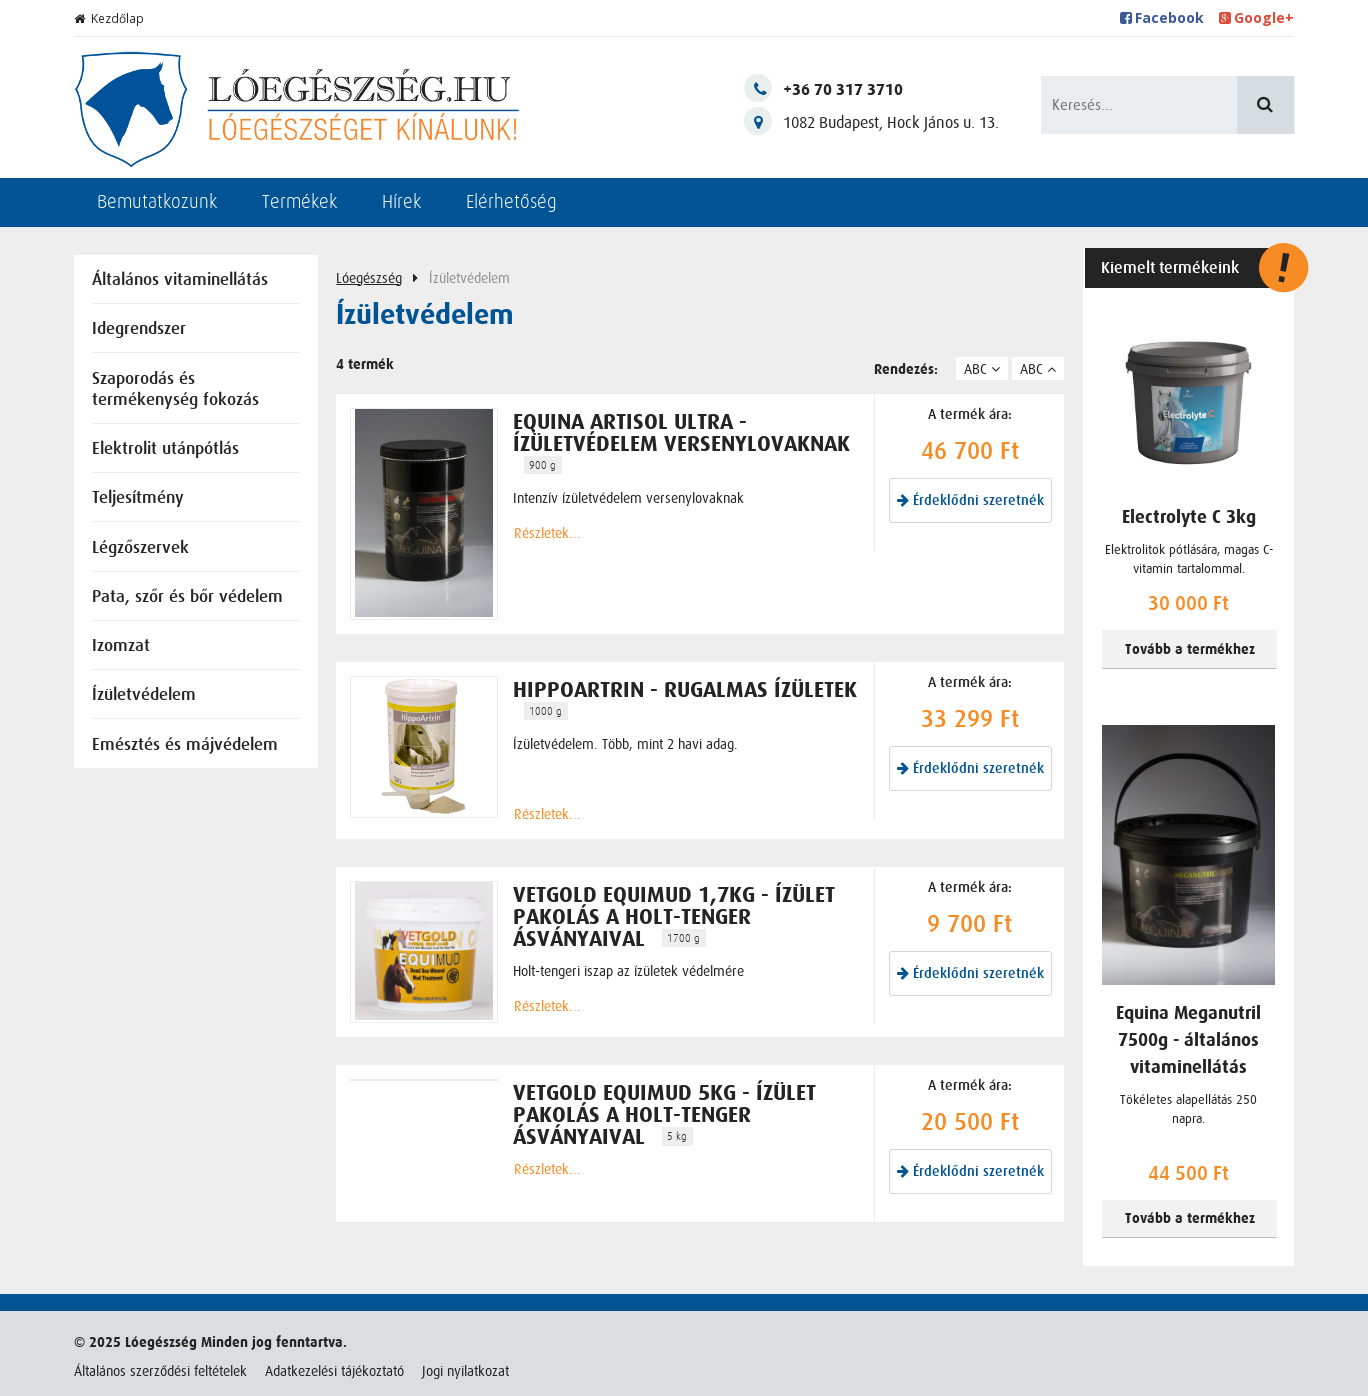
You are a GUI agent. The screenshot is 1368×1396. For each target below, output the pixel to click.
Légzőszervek (140, 548)
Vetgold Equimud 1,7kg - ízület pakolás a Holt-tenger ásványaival (674, 917)
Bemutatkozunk (157, 202)
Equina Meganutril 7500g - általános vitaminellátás (1188, 1040)
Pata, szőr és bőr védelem (187, 597)
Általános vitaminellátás (180, 280)
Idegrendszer (139, 329)
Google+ (1257, 17)
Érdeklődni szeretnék (970, 500)
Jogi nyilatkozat (465, 1371)
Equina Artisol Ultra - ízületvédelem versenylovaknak (681, 433)
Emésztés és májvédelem (185, 745)
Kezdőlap (109, 18)
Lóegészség (369, 278)
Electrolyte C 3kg (1189, 517)
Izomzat (121, 646)
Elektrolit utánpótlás (165, 449)
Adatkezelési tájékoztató (334, 1371)
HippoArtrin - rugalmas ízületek (685, 690)
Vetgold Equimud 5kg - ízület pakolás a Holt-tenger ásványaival (664, 1115)
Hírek (401, 202)
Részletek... (547, 533)
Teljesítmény (138, 498)
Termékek (299, 202)
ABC (982, 369)
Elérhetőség (511, 202)
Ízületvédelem (144, 695)
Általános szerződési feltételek (160, 1371)
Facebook (1162, 17)
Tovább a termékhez (1190, 649)
